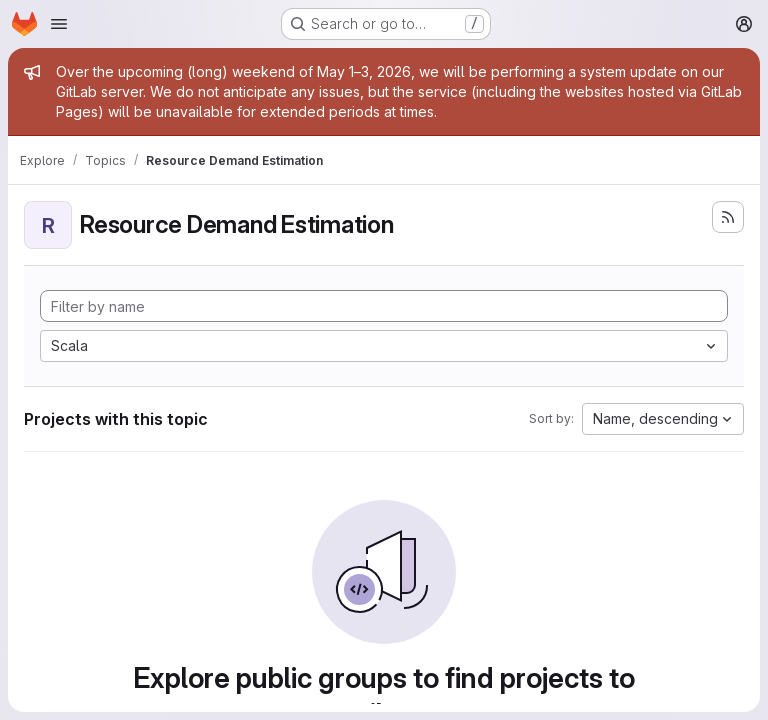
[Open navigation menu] (59, 24)
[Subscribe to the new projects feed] (728, 217)
